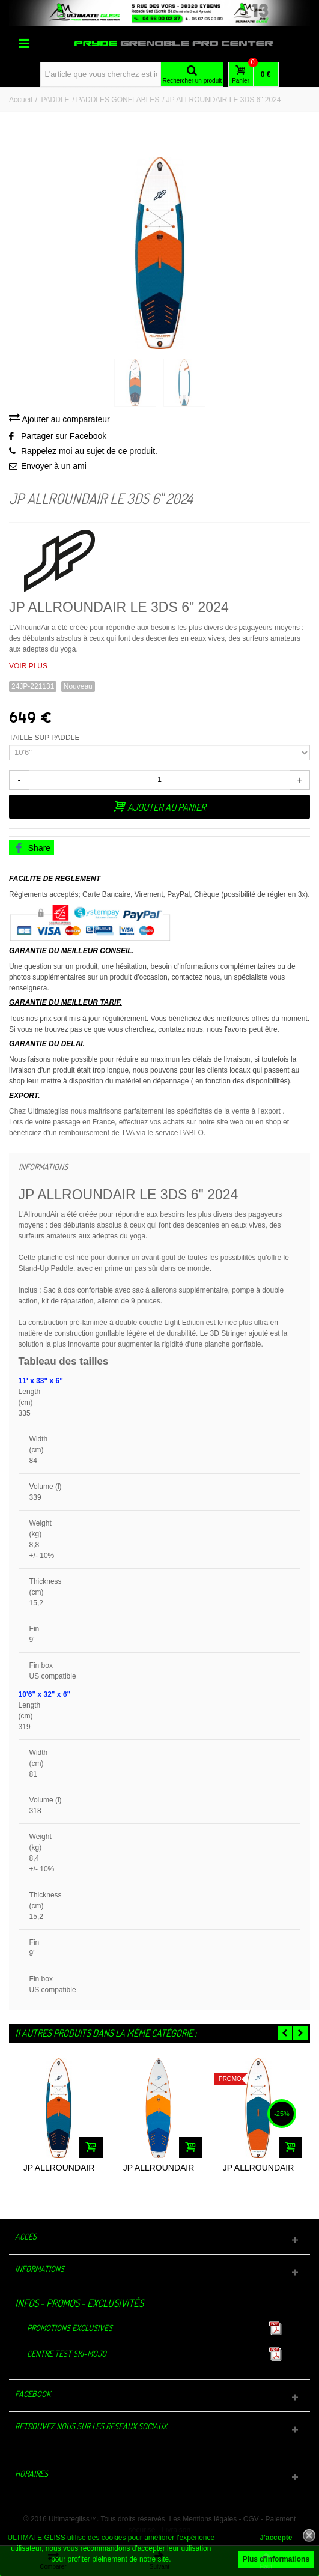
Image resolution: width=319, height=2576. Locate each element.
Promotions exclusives (69, 2328)
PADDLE (55, 99)
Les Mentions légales (203, 2519)
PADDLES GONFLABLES (118, 99)
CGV (251, 2519)
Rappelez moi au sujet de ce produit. (89, 451)
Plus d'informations (276, 2559)
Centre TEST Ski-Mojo (66, 2353)
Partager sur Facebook (63, 436)
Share (32, 848)
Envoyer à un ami (54, 466)
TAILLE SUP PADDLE (45, 737)
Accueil (20, 99)
